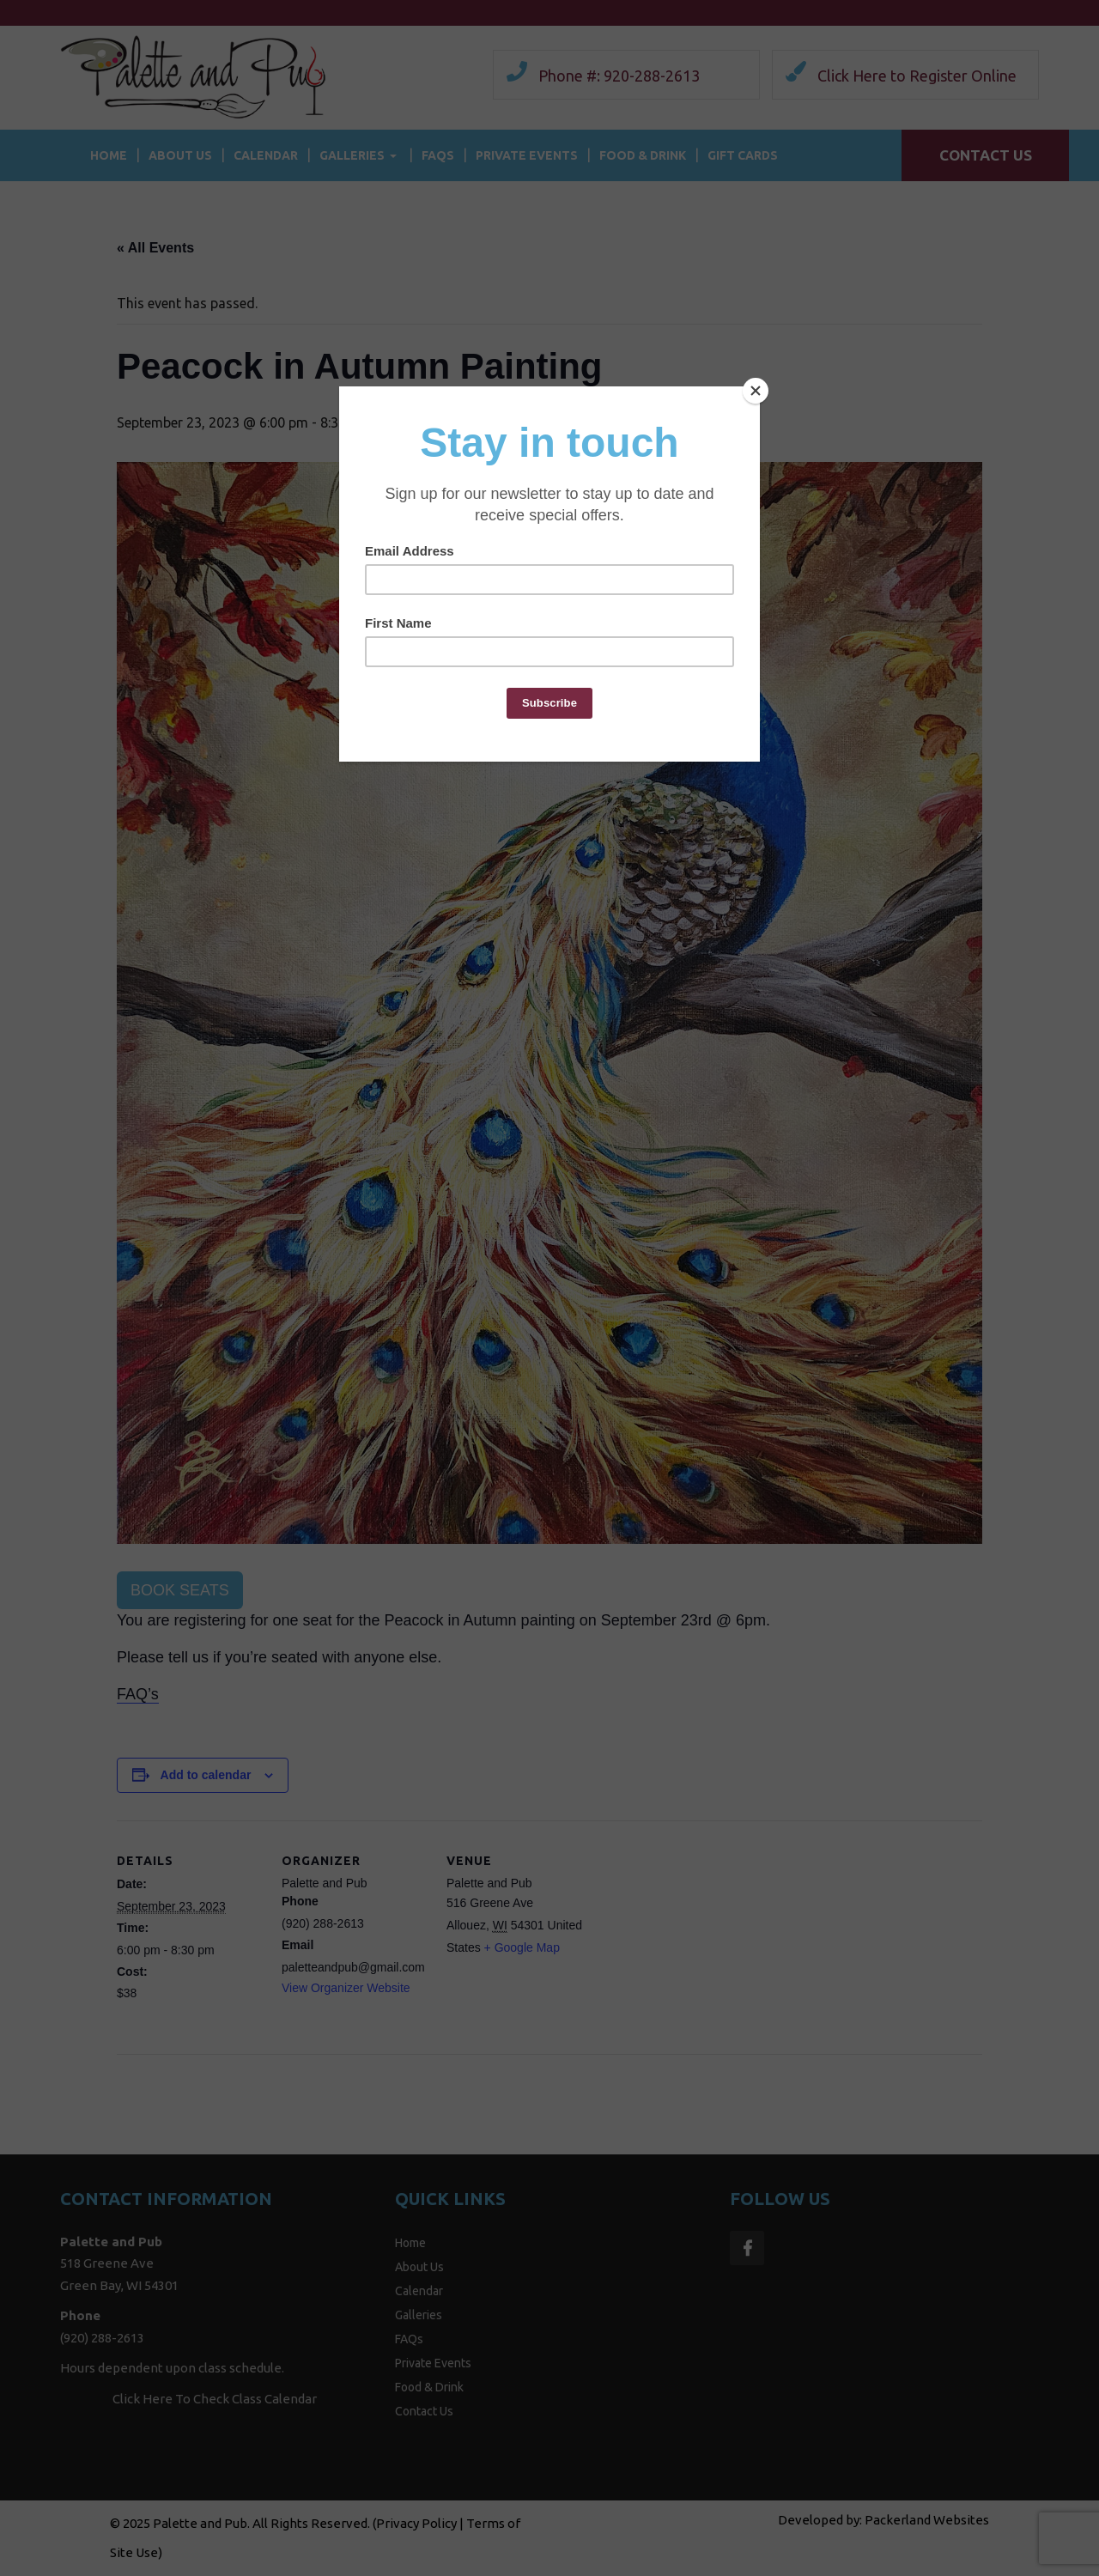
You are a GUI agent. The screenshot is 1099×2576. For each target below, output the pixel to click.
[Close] (755, 391)
